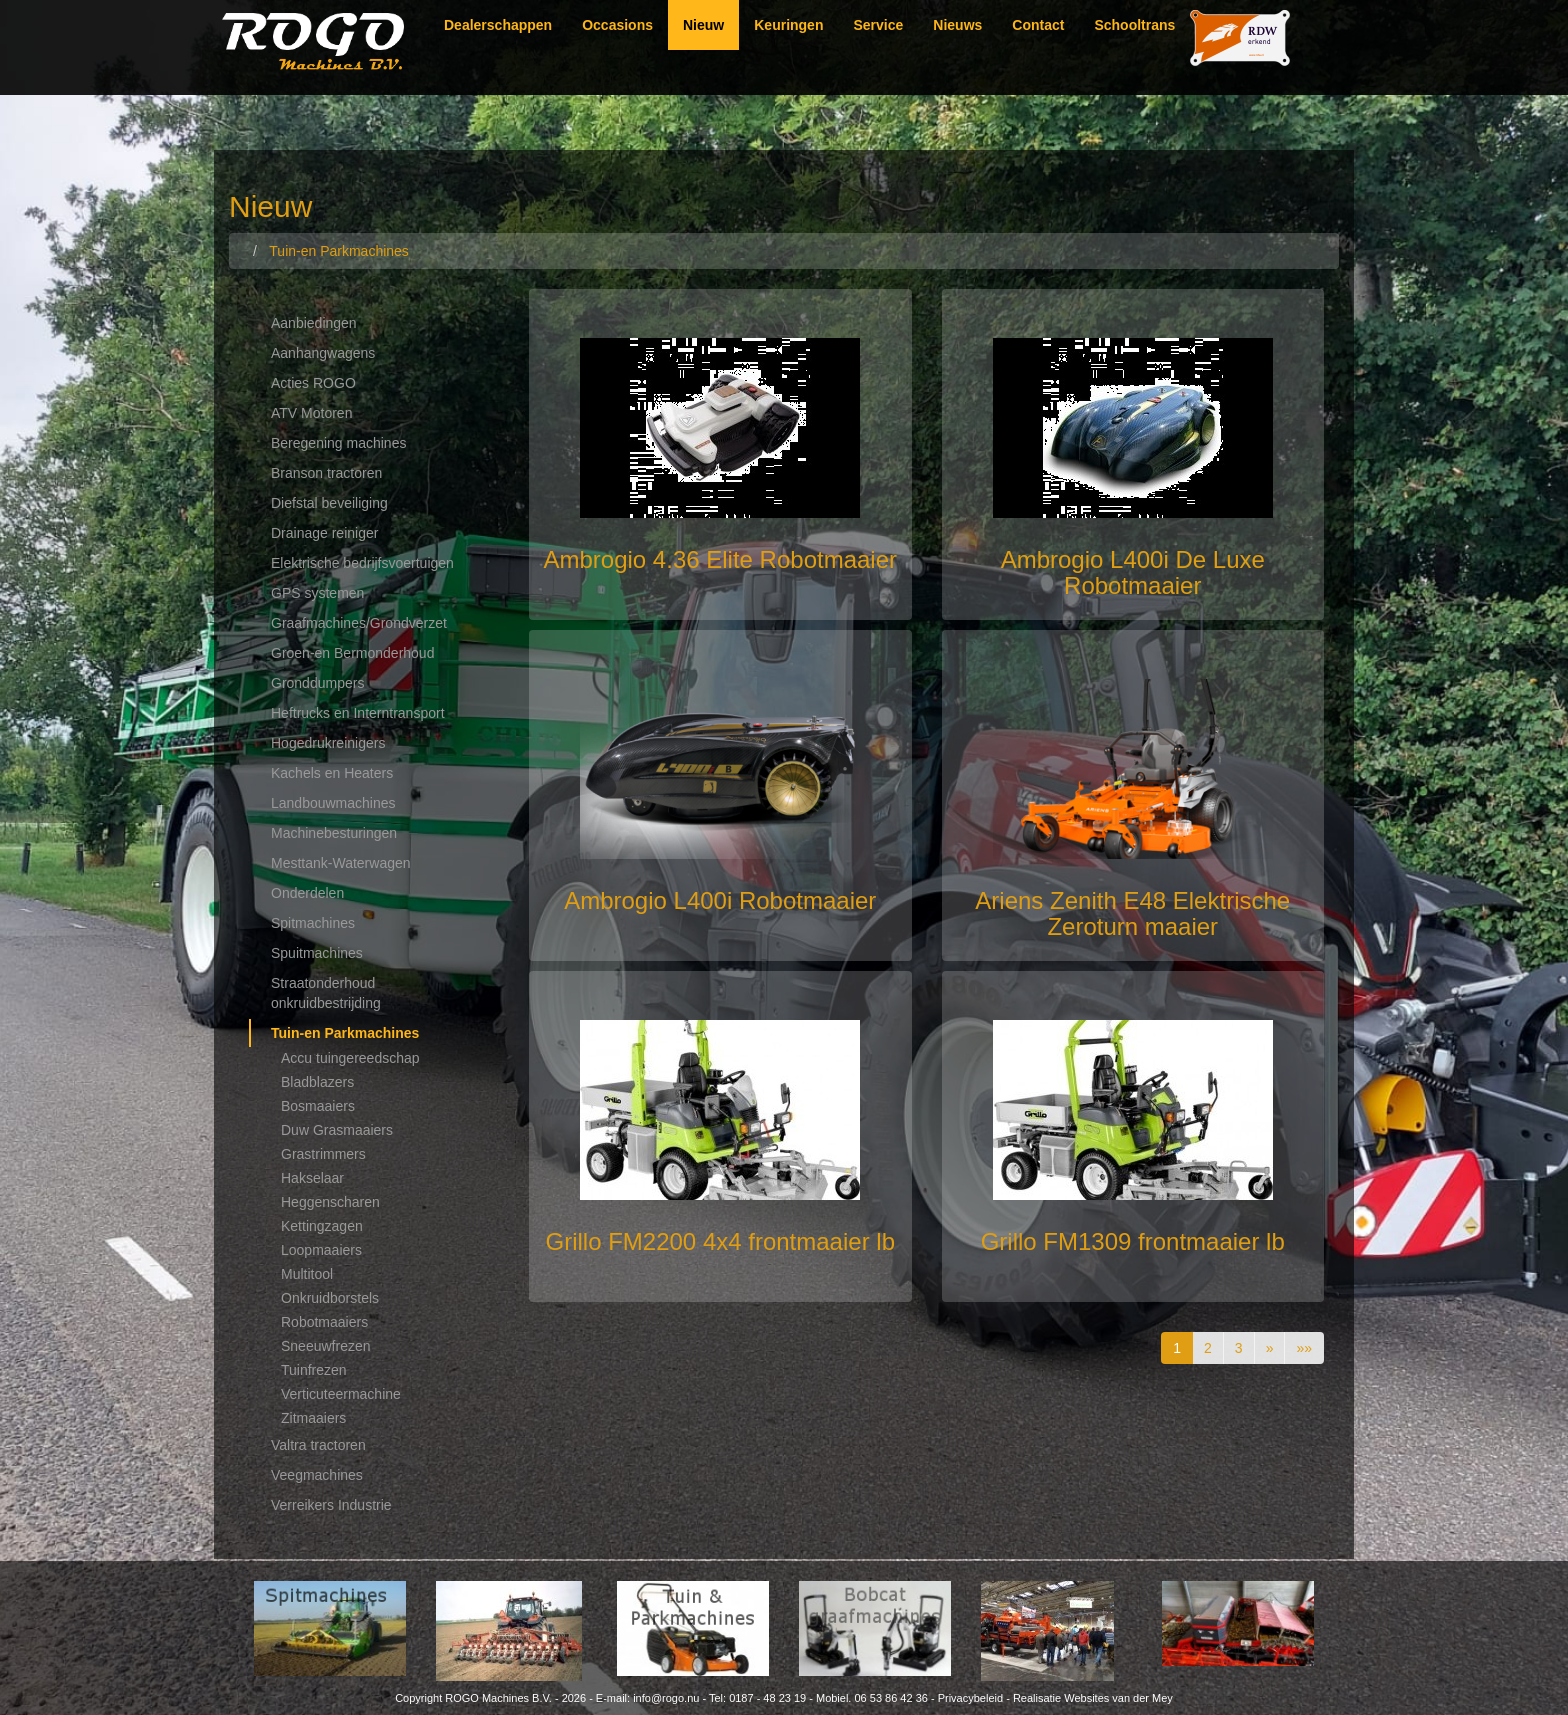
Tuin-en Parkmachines (345, 1033)
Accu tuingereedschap (350, 1058)
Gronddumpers (317, 683)
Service (878, 25)
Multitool (307, 1274)
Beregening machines (338, 443)
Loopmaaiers (321, 1250)
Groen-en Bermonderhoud (352, 653)
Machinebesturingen (334, 833)
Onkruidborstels (330, 1298)
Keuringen (788, 25)
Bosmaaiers (318, 1106)
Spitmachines (313, 923)
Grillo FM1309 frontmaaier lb (1133, 1241)
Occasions (617, 25)
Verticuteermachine (341, 1394)
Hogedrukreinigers (328, 743)
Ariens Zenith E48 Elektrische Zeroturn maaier (1132, 913)
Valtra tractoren (318, 1445)
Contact (1038, 25)
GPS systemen (317, 593)
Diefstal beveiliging (329, 503)
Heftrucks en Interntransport (358, 713)
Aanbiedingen (314, 323)
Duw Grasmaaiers (337, 1130)
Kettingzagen (322, 1226)
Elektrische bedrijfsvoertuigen (362, 563)
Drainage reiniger (324, 533)
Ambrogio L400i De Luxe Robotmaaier (1133, 572)
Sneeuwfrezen (326, 1346)
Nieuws (957, 25)
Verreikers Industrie (331, 1505)
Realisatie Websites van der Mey (1093, 1698)
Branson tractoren (326, 473)
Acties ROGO (313, 383)
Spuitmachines (317, 953)
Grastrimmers (323, 1154)
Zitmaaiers (313, 1418)
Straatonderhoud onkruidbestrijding (326, 993)
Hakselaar (312, 1178)
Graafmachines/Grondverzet (359, 623)
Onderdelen (307, 893)
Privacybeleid (970, 1698)
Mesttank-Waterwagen (341, 863)
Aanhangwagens (323, 353)
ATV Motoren (311, 413)
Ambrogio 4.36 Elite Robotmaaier (720, 559)
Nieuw (703, 25)
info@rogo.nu (666, 1698)
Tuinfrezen (314, 1370)
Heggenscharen (330, 1202)
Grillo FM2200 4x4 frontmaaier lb (720, 1241)
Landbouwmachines (333, 803)
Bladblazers (317, 1082)
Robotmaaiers (324, 1322)
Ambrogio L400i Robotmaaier (720, 900)
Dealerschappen (498, 25)
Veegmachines (317, 1475)
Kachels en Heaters (332, 773)
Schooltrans (1134, 25)
